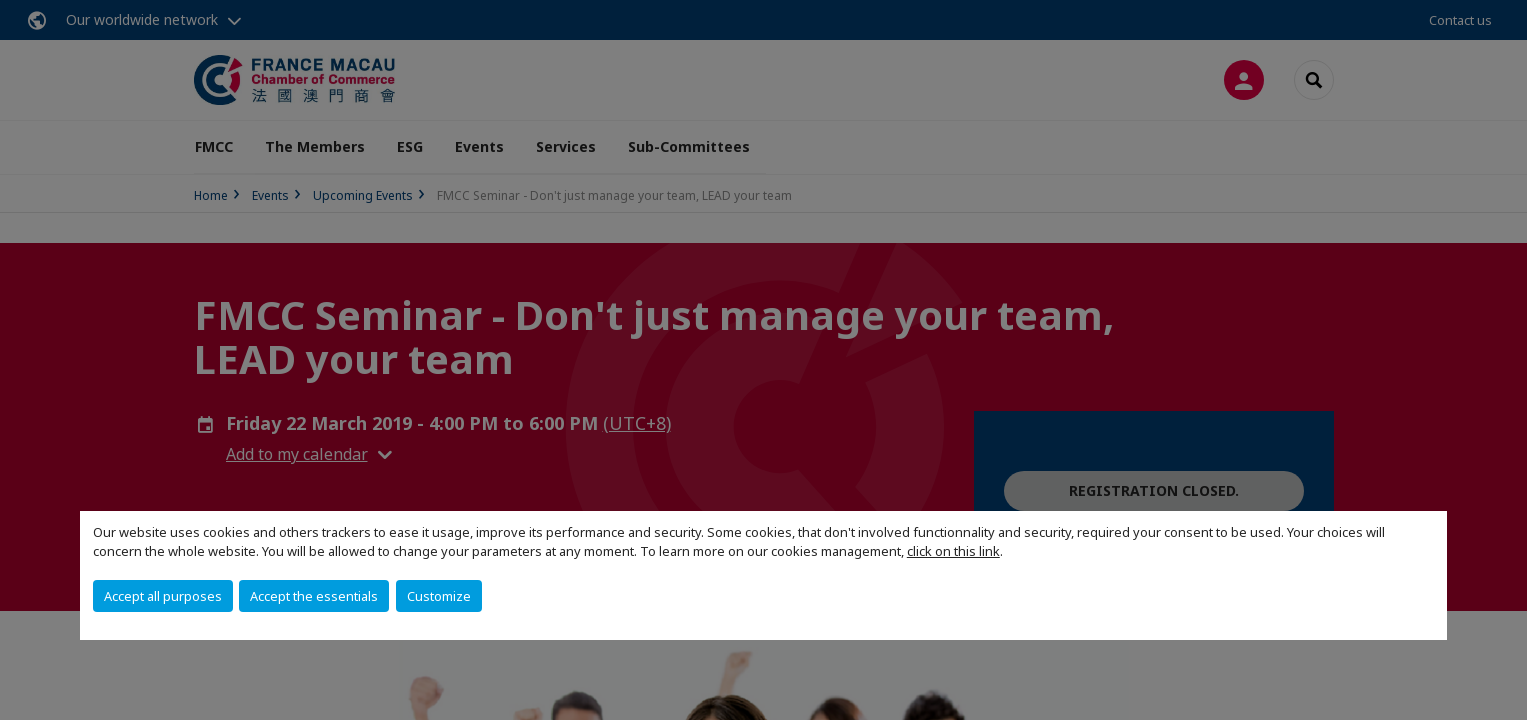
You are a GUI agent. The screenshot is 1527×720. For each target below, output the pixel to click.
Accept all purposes (163, 596)
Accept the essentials (314, 596)
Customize (439, 596)
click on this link (953, 551)
